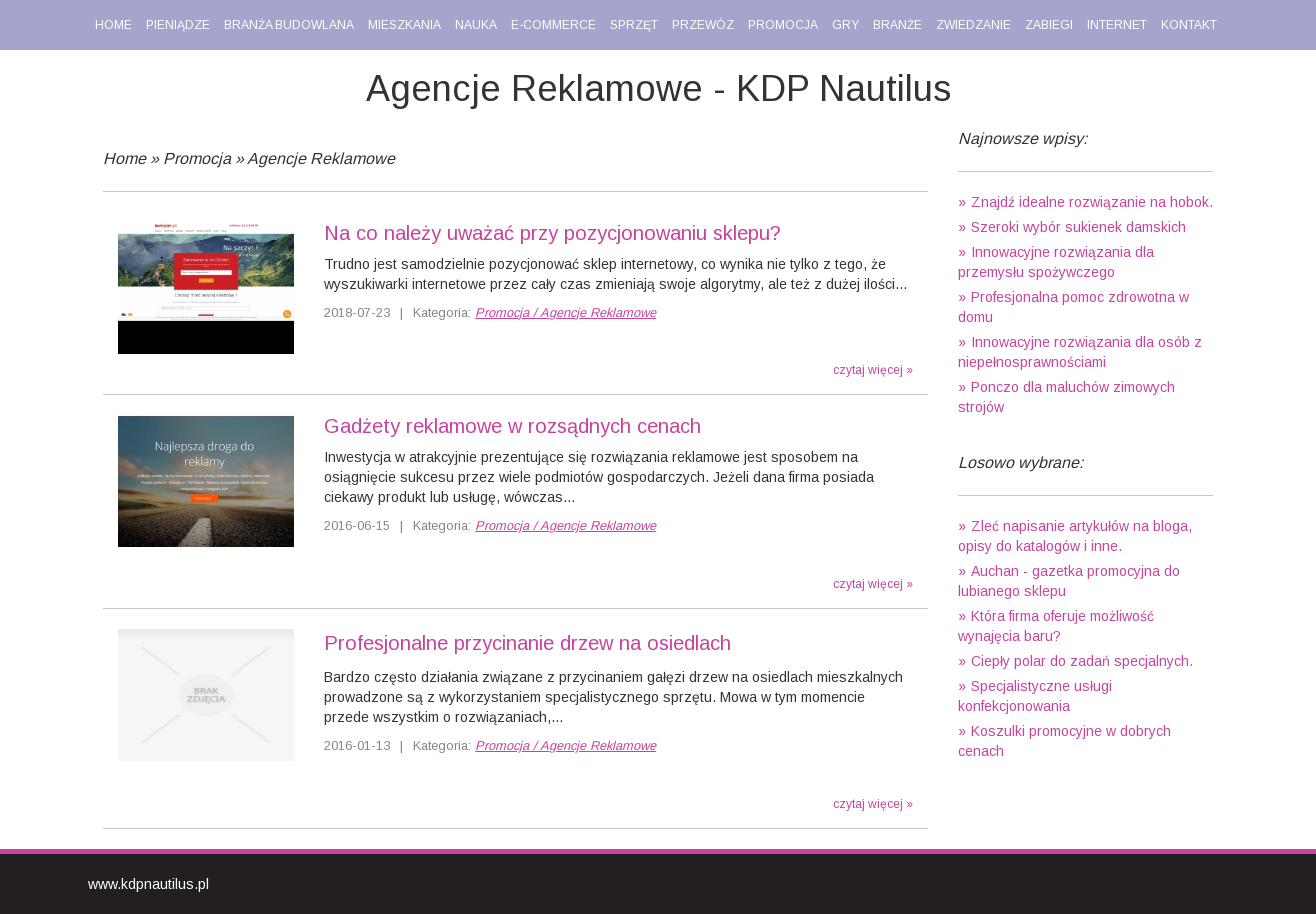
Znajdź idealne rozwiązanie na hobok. (1092, 202)
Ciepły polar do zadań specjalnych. (1082, 661)
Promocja (197, 158)
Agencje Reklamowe (321, 158)
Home (124, 158)
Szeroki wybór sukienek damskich (1078, 227)
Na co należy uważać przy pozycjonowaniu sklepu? (552, 233)
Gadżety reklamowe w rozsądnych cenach (512, 426)
